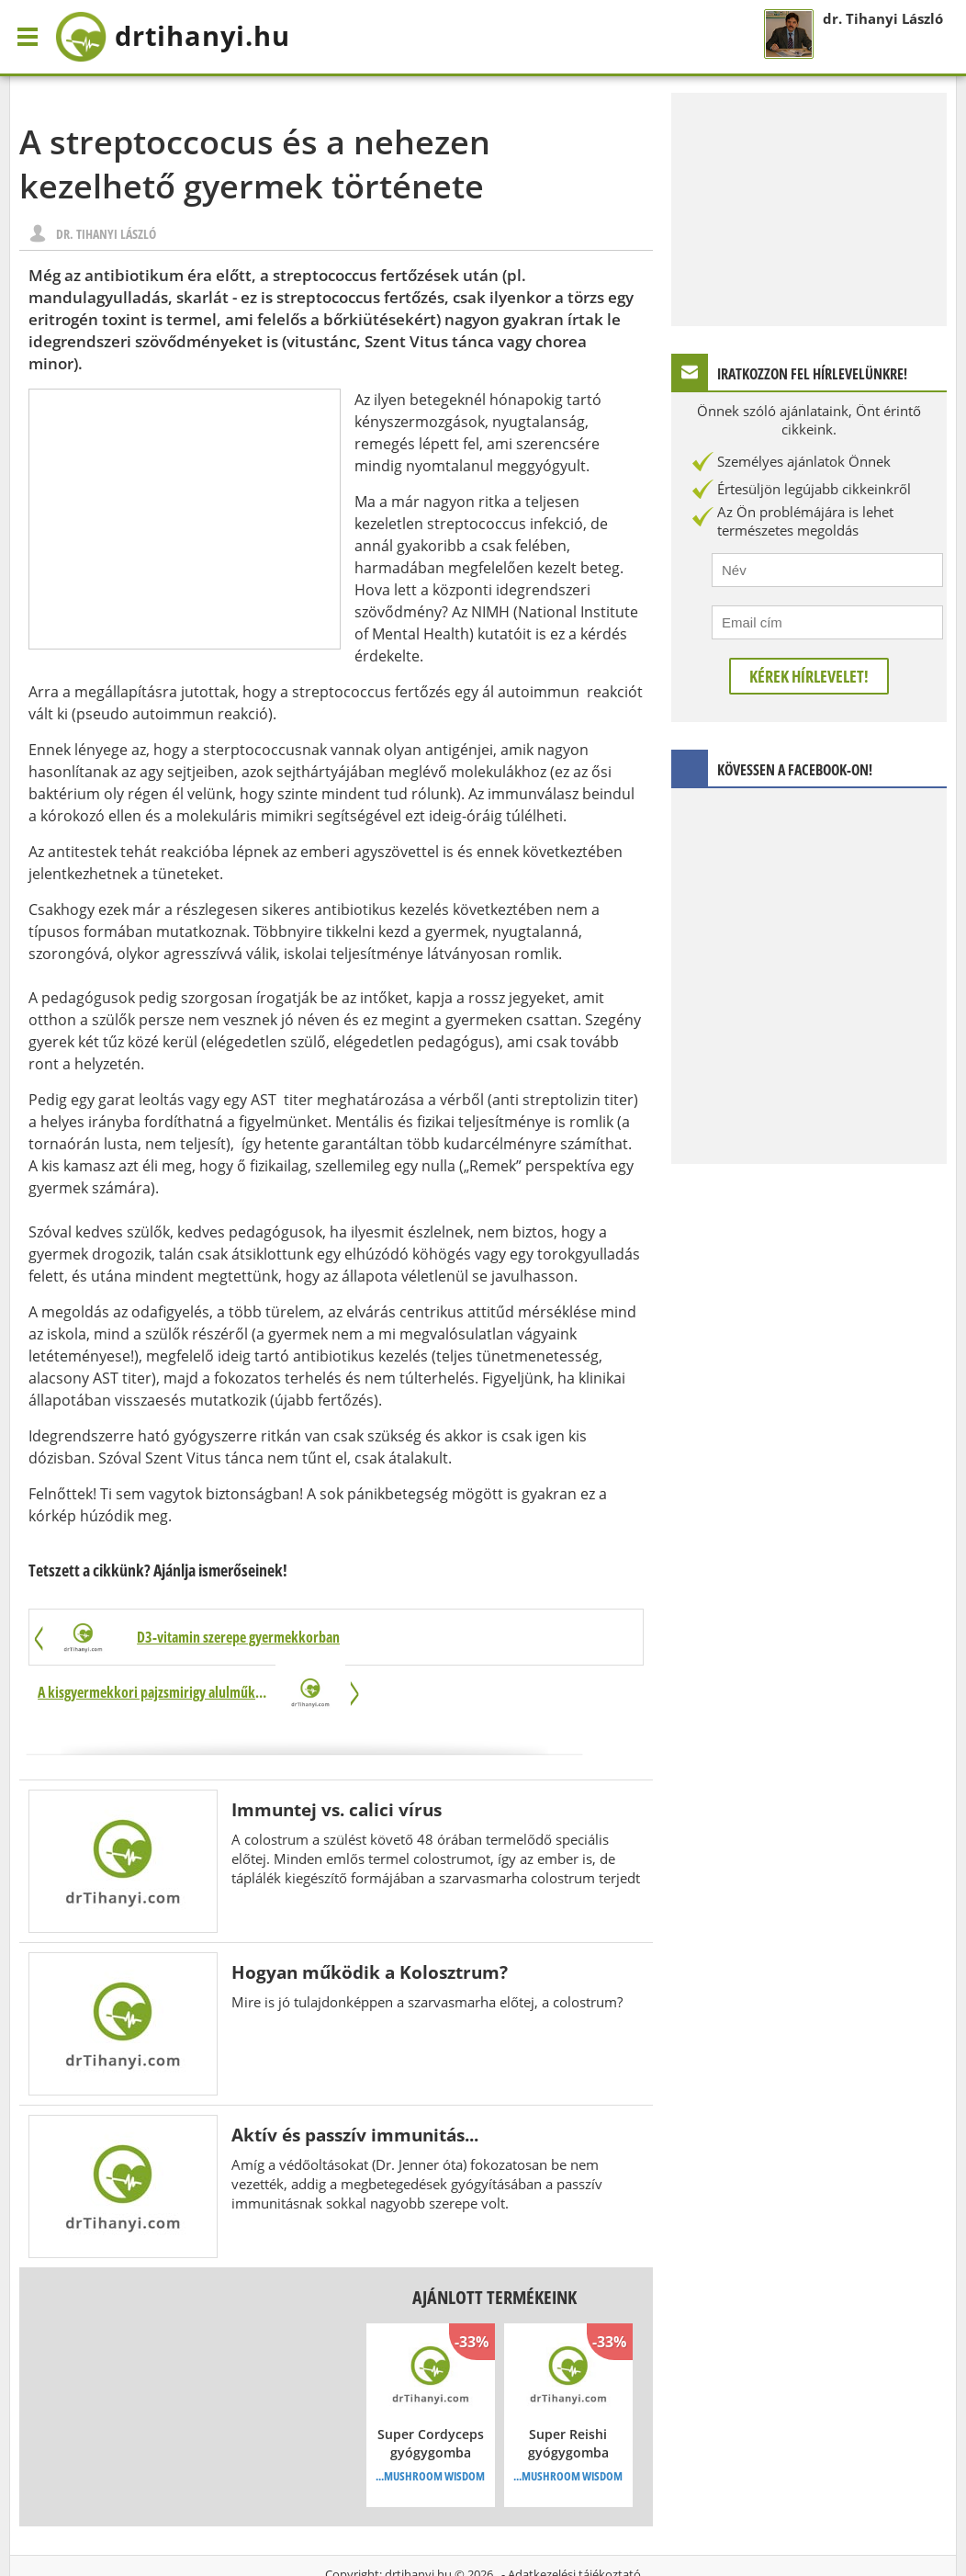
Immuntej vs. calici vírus (336, 1755)
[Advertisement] (184, 519)
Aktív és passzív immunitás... (354, 2080)
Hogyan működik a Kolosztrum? (369, 1917)
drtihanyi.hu (418, 2520)
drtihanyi (184, 36)
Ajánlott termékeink (494, 2243)
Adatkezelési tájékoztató (574, 2520)
